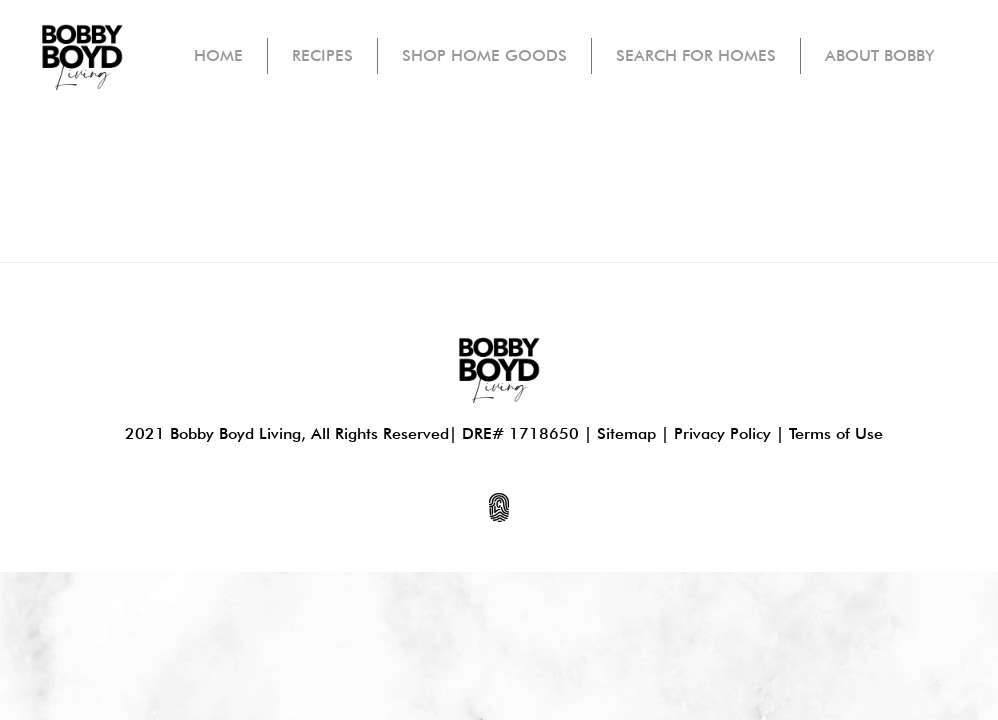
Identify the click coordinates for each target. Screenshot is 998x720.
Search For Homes (696, 55)
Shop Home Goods (484, 55)
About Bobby (879, 55)
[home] (82, 56)
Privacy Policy (722, 433)
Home (218, 55)
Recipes (322, 55)
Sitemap (626, 433)
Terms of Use (836, 433)
